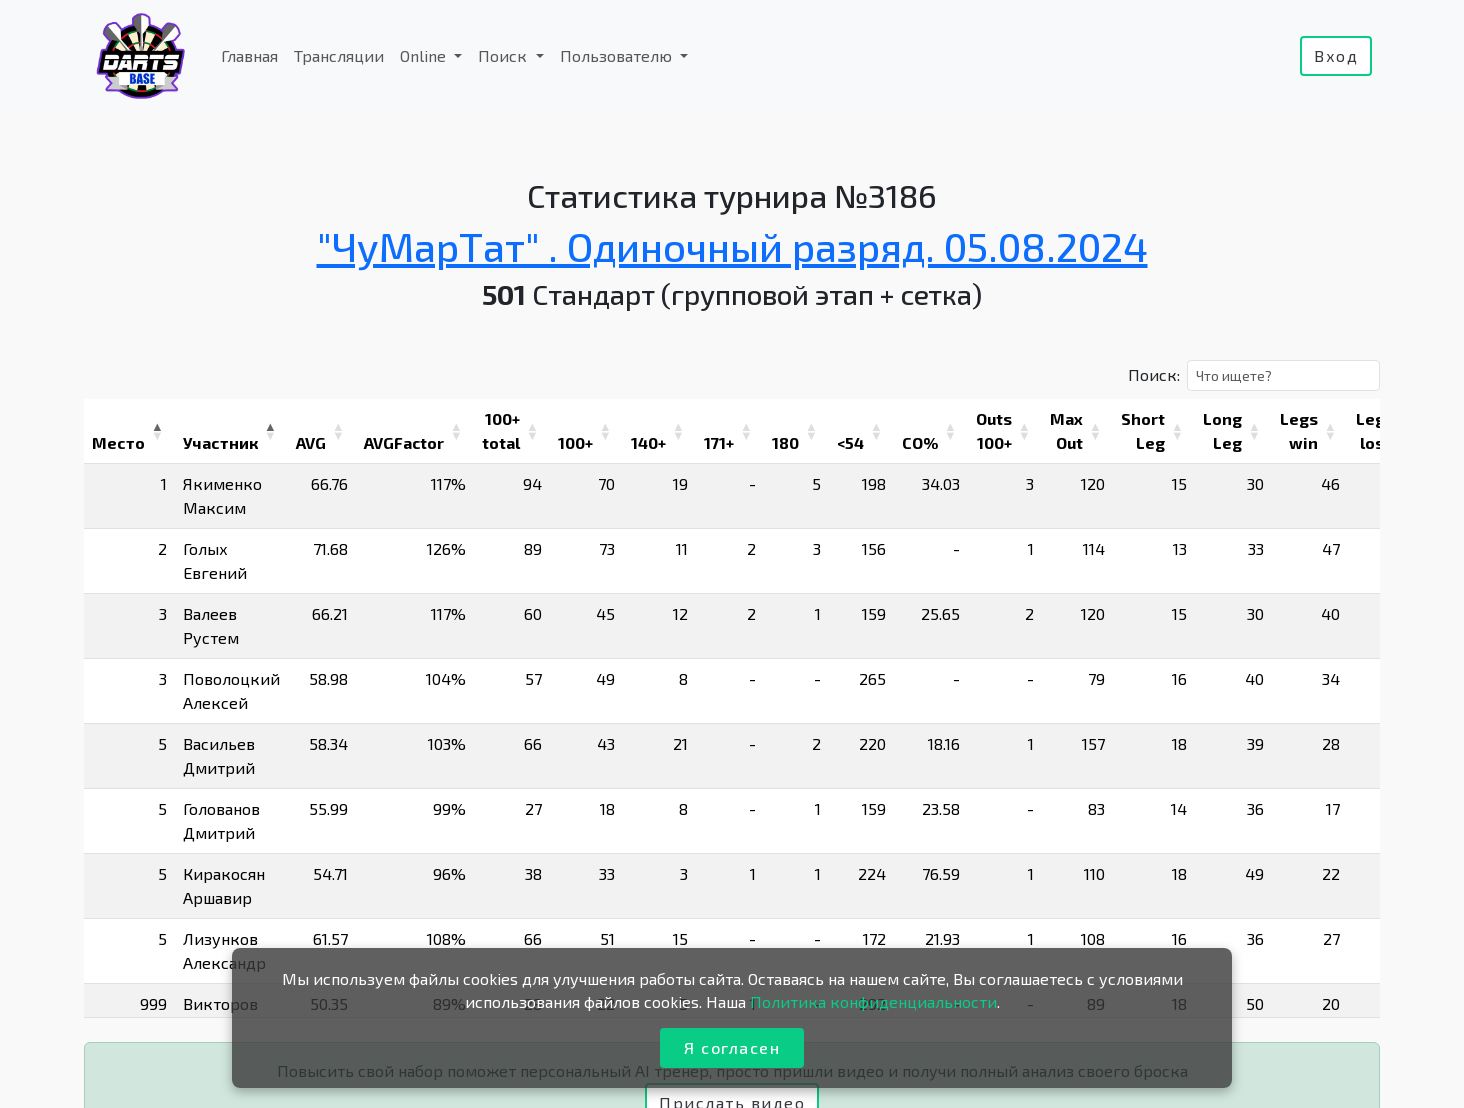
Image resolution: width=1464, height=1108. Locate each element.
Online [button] (425, 55)
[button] (157, 431)
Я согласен (732, 1047)
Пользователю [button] (618, 55)
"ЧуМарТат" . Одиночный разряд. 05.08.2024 (732, 246)
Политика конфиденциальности (873, 1001)
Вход (1336, 55)
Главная (249, 55)
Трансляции (339, 55)
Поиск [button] (504, 55)
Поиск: (1154, 374)
